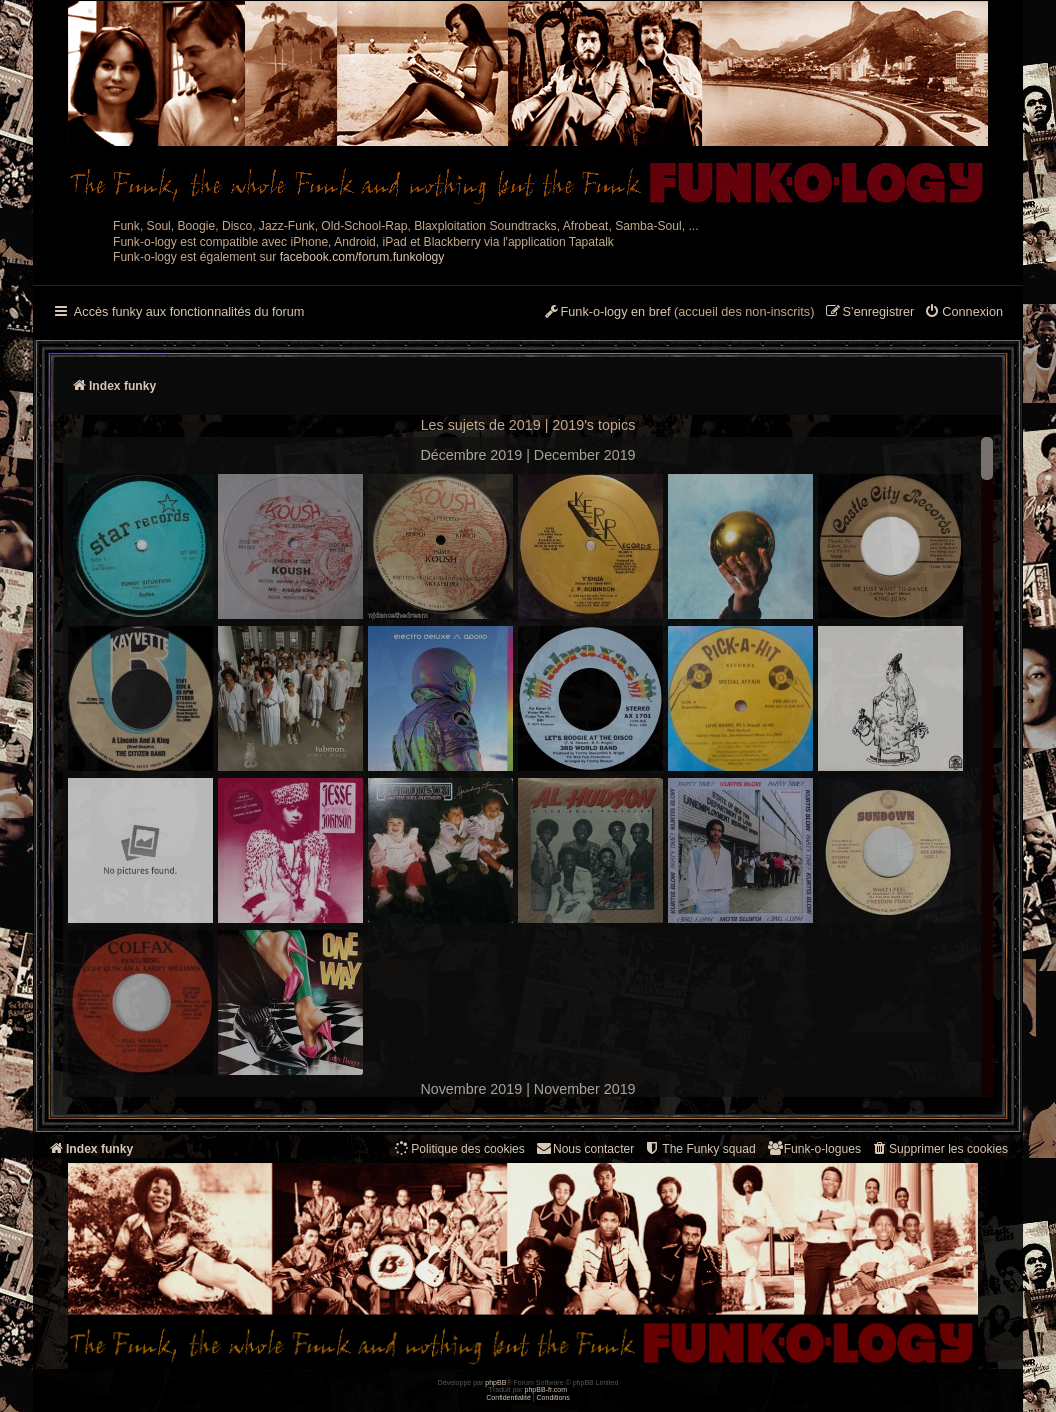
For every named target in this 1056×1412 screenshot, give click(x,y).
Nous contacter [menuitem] (584, 1148)
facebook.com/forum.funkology (362, 257)
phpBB (495, 1382)
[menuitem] (963, 313)
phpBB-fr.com (546, 1389)
